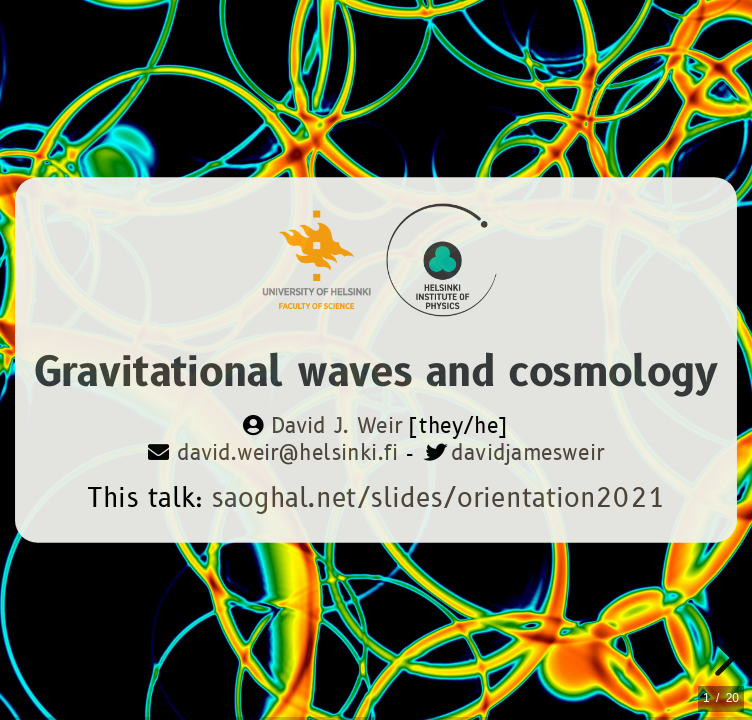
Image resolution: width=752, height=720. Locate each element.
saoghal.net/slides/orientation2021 (438, 498)
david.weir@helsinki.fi (287, 453)
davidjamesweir (527, 453)
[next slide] (722, 658)
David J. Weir (336, 426)
